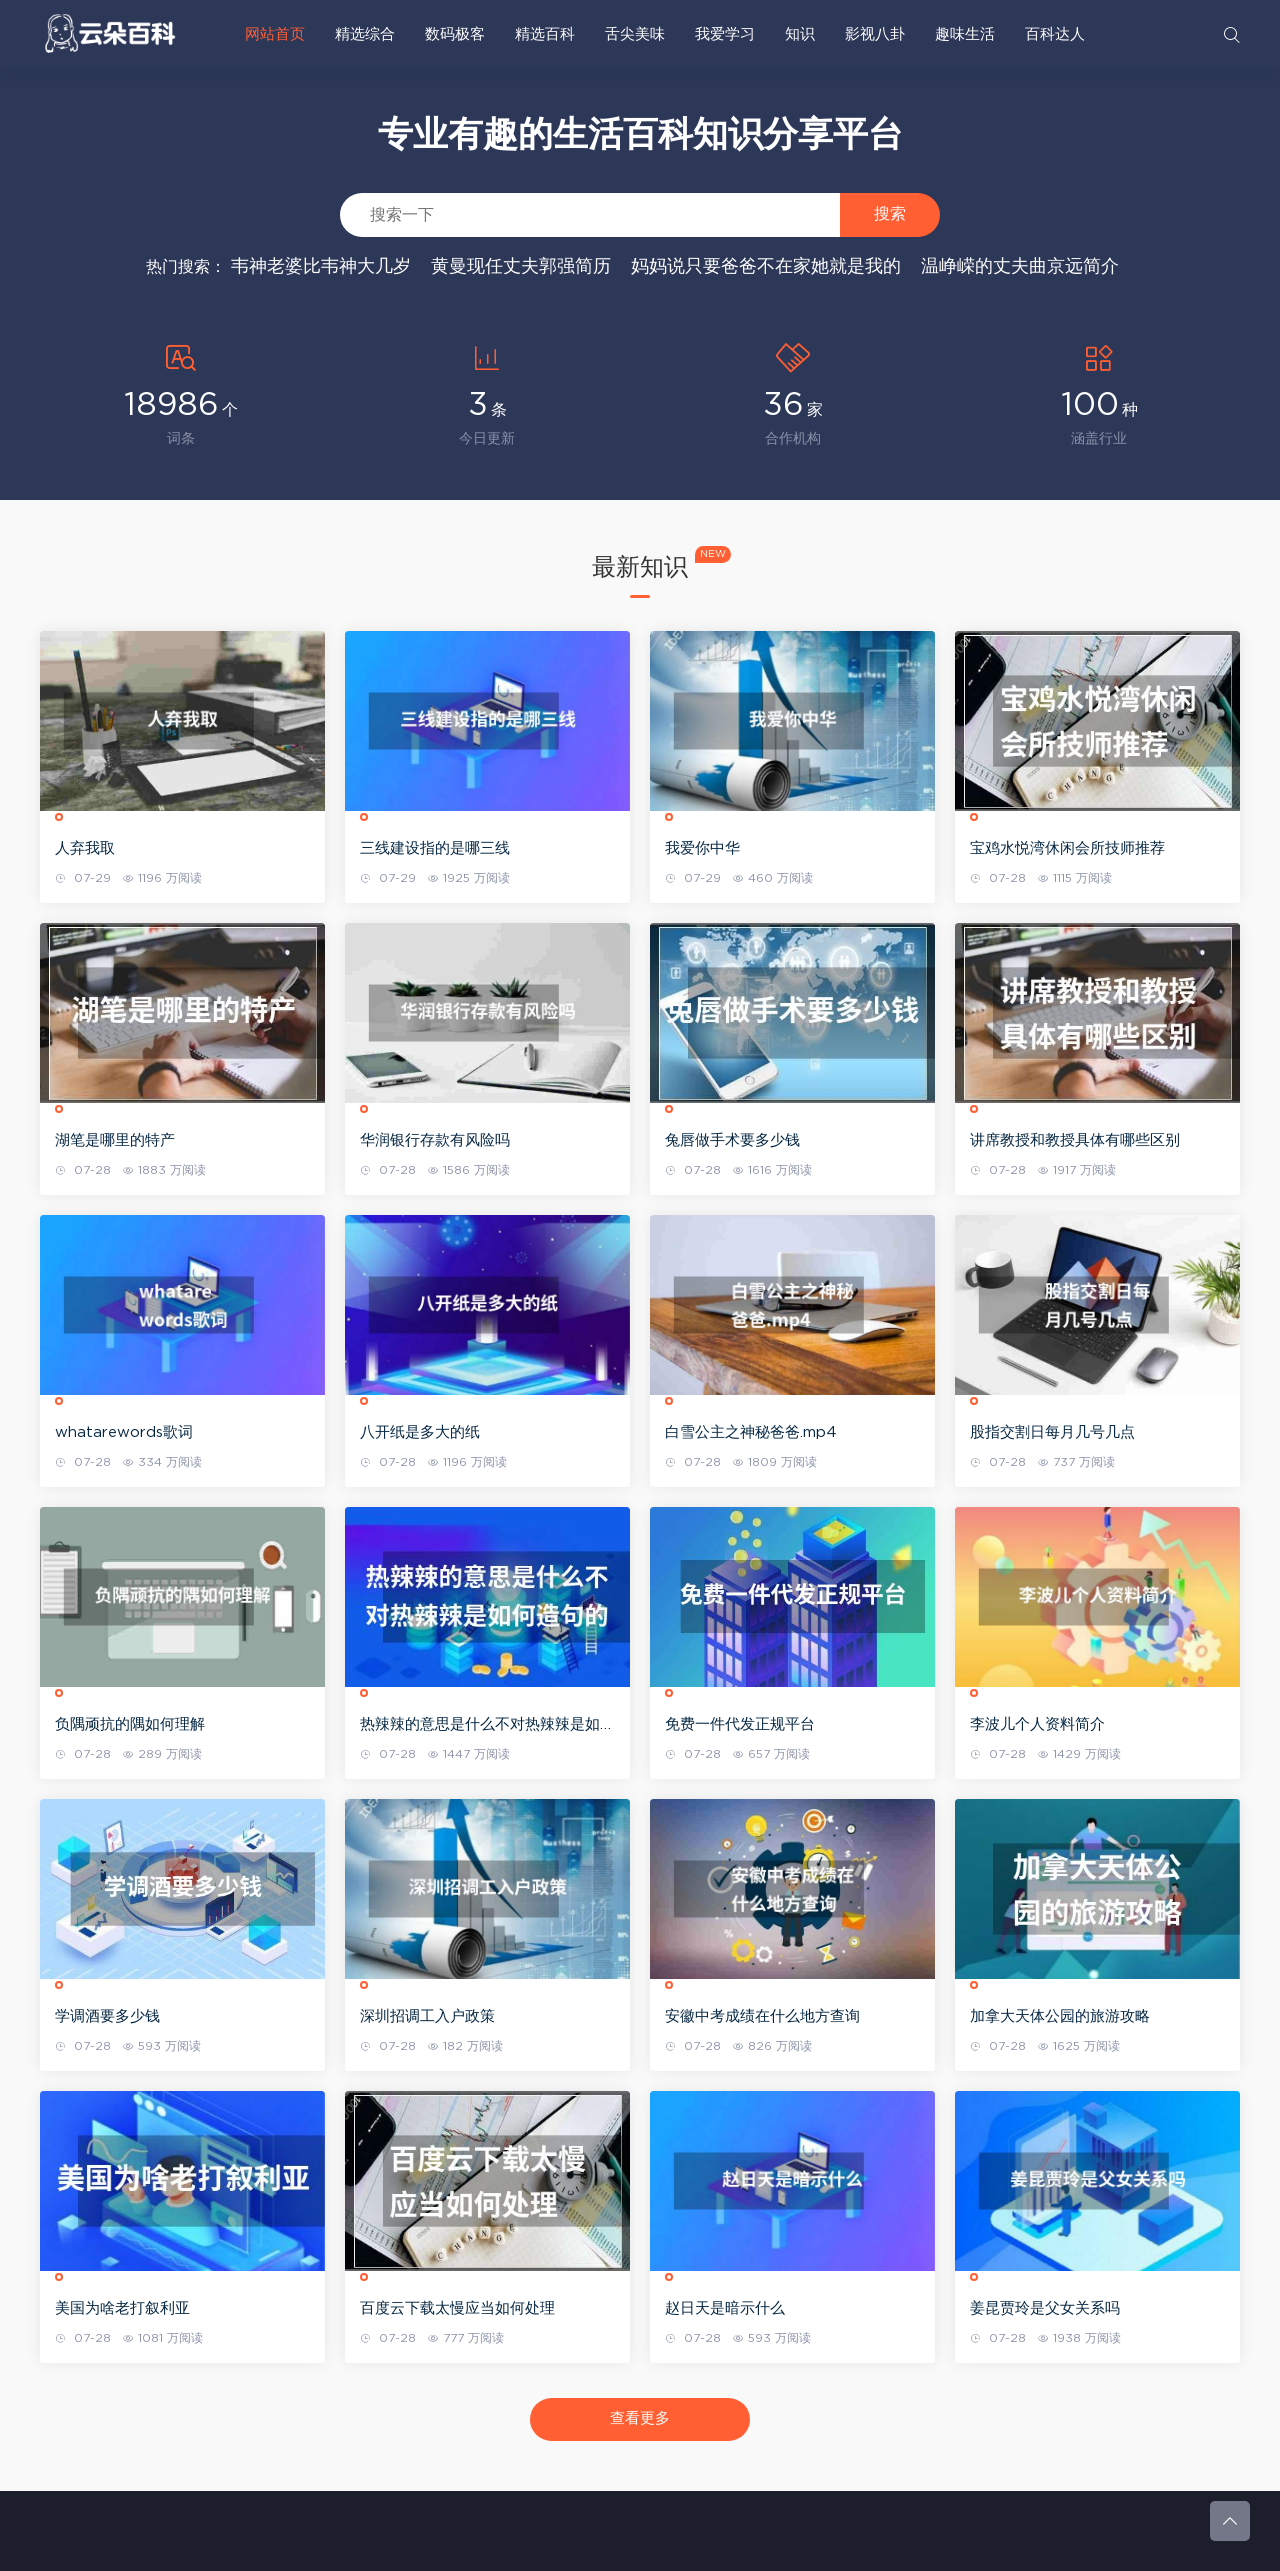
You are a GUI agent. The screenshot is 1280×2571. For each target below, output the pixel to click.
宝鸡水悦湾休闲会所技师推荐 (1067, 848)
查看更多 (640, 2418)
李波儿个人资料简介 (1037, 1724)
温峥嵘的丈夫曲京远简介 (1020, 267)
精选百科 (545, 34)
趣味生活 (965, 34)
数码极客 (455, 34)
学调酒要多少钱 (107, 2016)
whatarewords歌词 (124, 1432)
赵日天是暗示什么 (725, 2308)
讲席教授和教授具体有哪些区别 (1075, 1140)
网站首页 (275, 34)
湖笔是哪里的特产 (115, 1140)
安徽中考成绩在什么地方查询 (762, 2016)
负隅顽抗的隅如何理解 (130, 1724)
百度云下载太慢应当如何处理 (457, 2308)
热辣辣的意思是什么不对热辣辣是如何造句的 (487, 1726)
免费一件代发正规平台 (740, 1724)
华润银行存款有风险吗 (435, 1140)
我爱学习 (725, 34)
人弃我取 (85, 848)
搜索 (890, 213)
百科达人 (1055, 34)
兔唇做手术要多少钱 (732, 1140)
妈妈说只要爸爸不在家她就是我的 (766, 267)
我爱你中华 (702, 848)
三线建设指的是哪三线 (435, 848)
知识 (800, 34)
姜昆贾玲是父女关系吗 (1045, 2308)
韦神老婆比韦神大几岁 (321, 267)
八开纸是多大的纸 (420, 1432)
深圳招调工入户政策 (427, 2016)
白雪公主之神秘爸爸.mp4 (751, 1432)
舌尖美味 (635, 34)
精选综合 (365, 34)
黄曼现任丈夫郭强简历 (521, 267)
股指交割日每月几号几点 (1052, 1432)
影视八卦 (875, 34)
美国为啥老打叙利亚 (122, 2308)
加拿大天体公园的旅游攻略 (1060, 2016)
